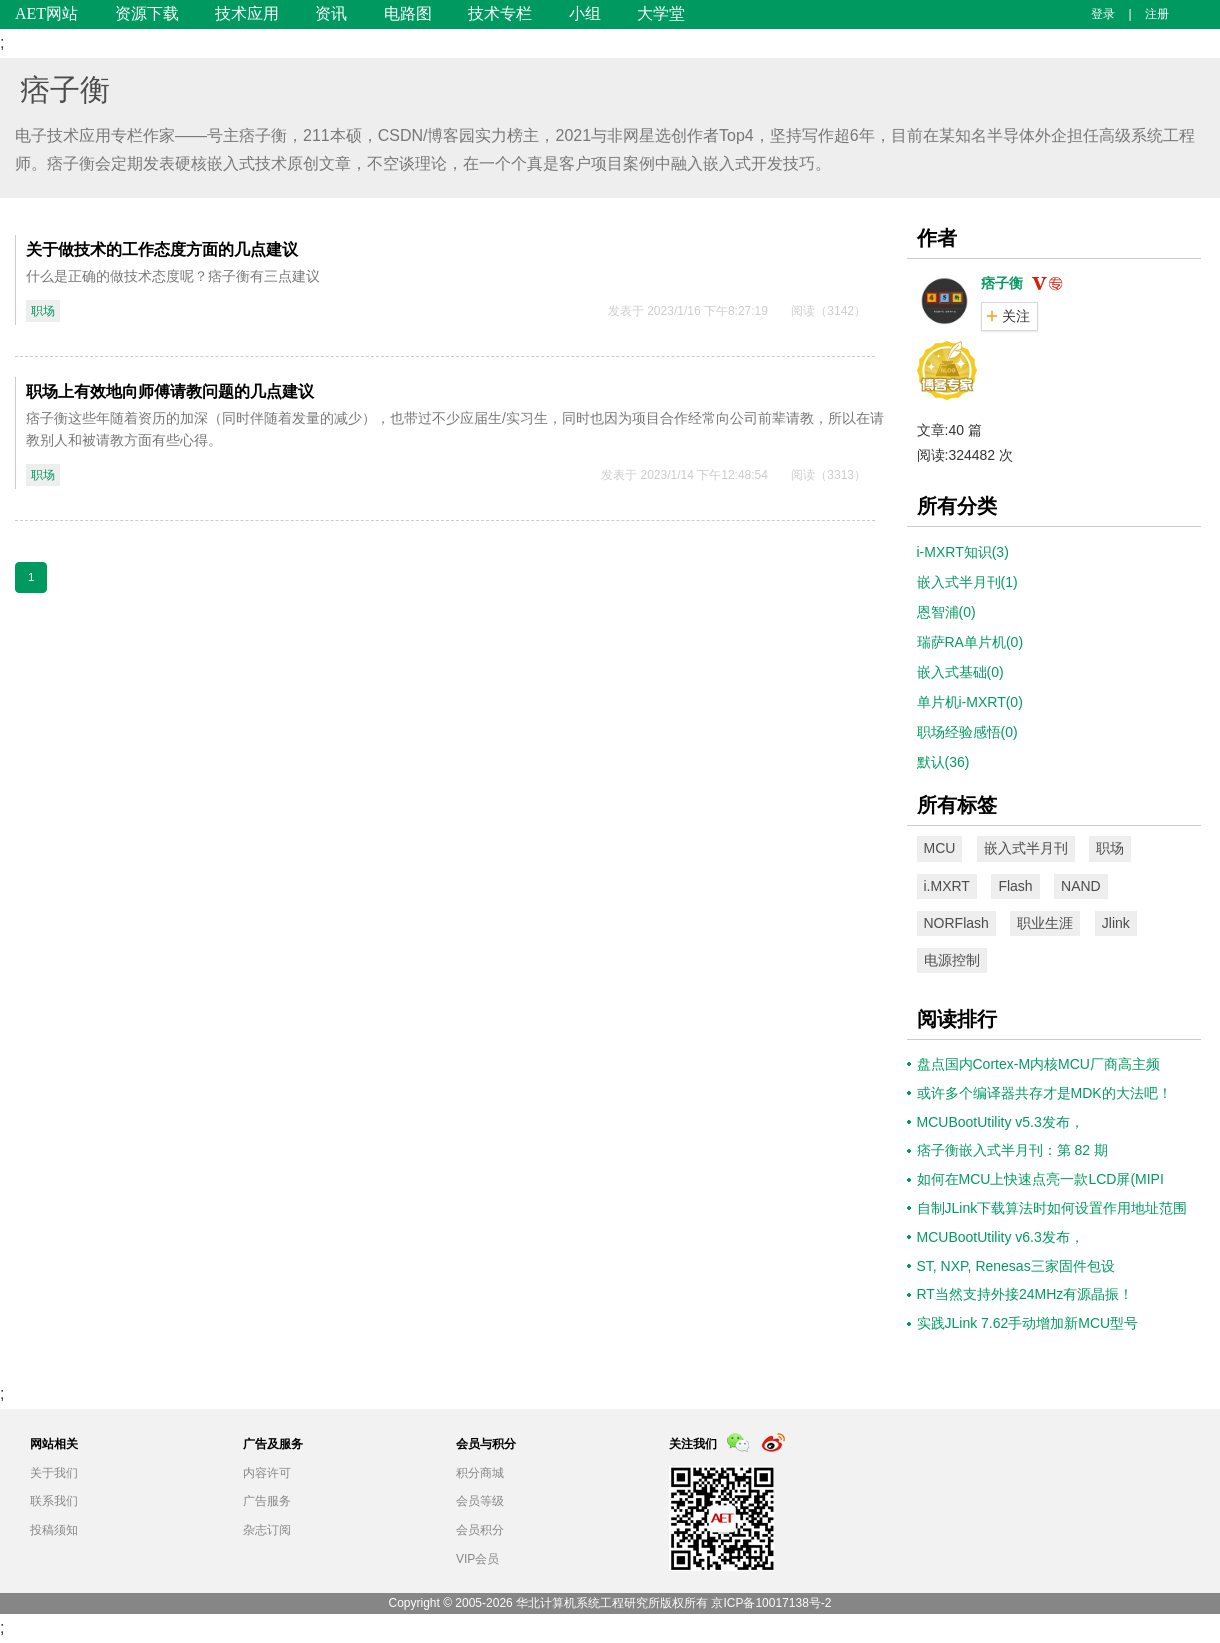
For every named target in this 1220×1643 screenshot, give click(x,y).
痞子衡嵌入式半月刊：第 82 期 (1012, 1150)
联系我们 (54, 1501)
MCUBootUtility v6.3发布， (1000, 1237)
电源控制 (952, 960)
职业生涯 (1045, 923)
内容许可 (267, 1473)
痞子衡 (65, 89)
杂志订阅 (267, 1530)
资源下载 (147, 13)
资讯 (331, 13)
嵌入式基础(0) (960, 672)
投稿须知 (54, 1530)
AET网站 (46, 13)
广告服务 (267, 1501)
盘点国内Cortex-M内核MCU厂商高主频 (1038, 1064)
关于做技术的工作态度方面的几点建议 (162, 249)
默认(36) (943, 762)
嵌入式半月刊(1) (967, 582)
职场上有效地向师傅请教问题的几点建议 (170, 391)
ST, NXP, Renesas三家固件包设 (1016, 1266)
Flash (1015, 886)
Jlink (1116, 923)
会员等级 (480, 1501)
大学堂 (661, 13)
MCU (940, 848)
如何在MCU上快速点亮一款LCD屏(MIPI (1040, 1179)
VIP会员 (477, 1559)
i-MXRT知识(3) (963, 552)
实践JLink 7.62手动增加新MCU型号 (1028, 1323)
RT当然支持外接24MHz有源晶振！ (1025, 1294)
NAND (1081, 886)
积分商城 (480, 1473)
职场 (43, 311)
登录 (1103, 14)
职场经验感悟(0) (967, 732)
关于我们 (54, 1473)
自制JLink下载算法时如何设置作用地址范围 (1052, 1208)
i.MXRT (947, 886)
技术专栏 (500, 13)
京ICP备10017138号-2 (771, 1603)
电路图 (408, 13)
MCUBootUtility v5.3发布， (1000, 1122)
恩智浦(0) (946, 612)
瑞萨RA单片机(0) (970, 642)
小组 (585, 13)
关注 (1016, 316)
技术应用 (247, 13)
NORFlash (956, 923)
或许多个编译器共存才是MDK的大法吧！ (1044, 1093)
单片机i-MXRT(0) (970, 702)
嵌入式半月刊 (1026, 848)
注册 (1157, 14)
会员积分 (480, 1530)
